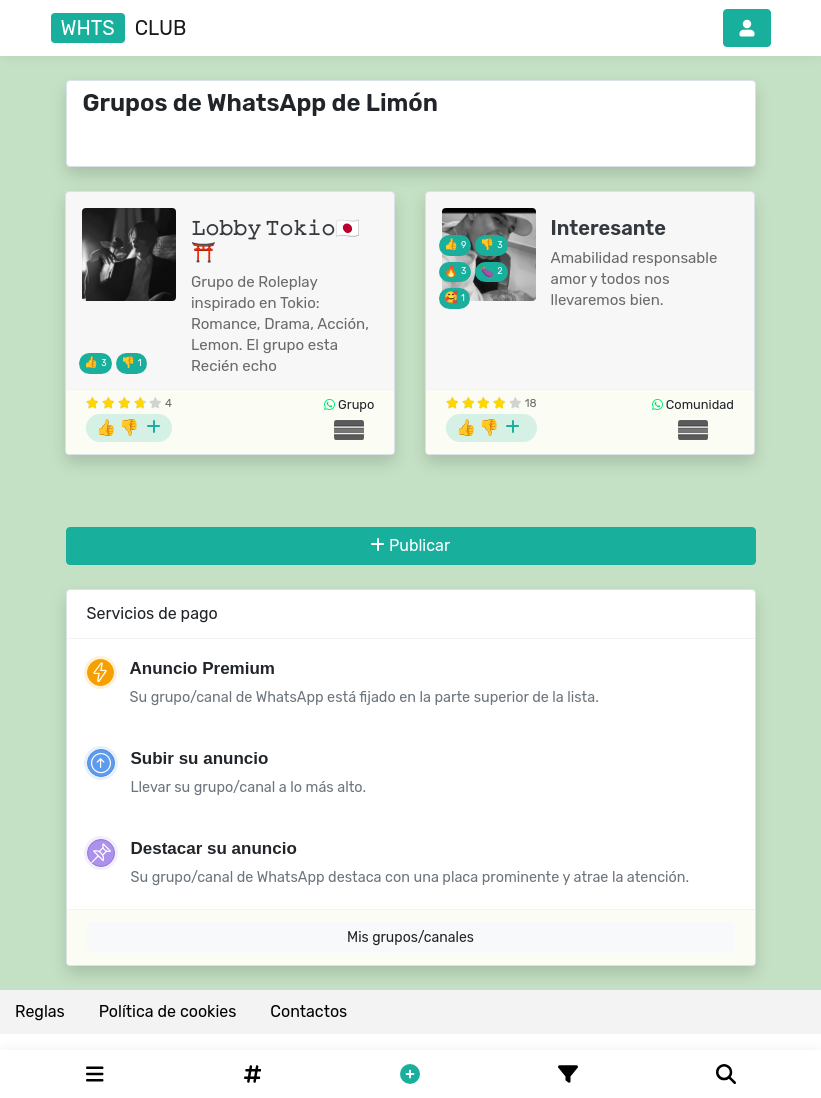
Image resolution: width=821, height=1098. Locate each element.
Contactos (308, 1011)
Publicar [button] (410, 545)
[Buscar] (726, 1074)
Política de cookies (168, 1011)
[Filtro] (568, 1074)
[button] (747, 28)
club (119, 28)
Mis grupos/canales (410, 937)
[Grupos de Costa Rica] (349, 430)
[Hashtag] (253, 1074)
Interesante (608, 228)
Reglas (40, 1011)
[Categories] (95, 1074)
